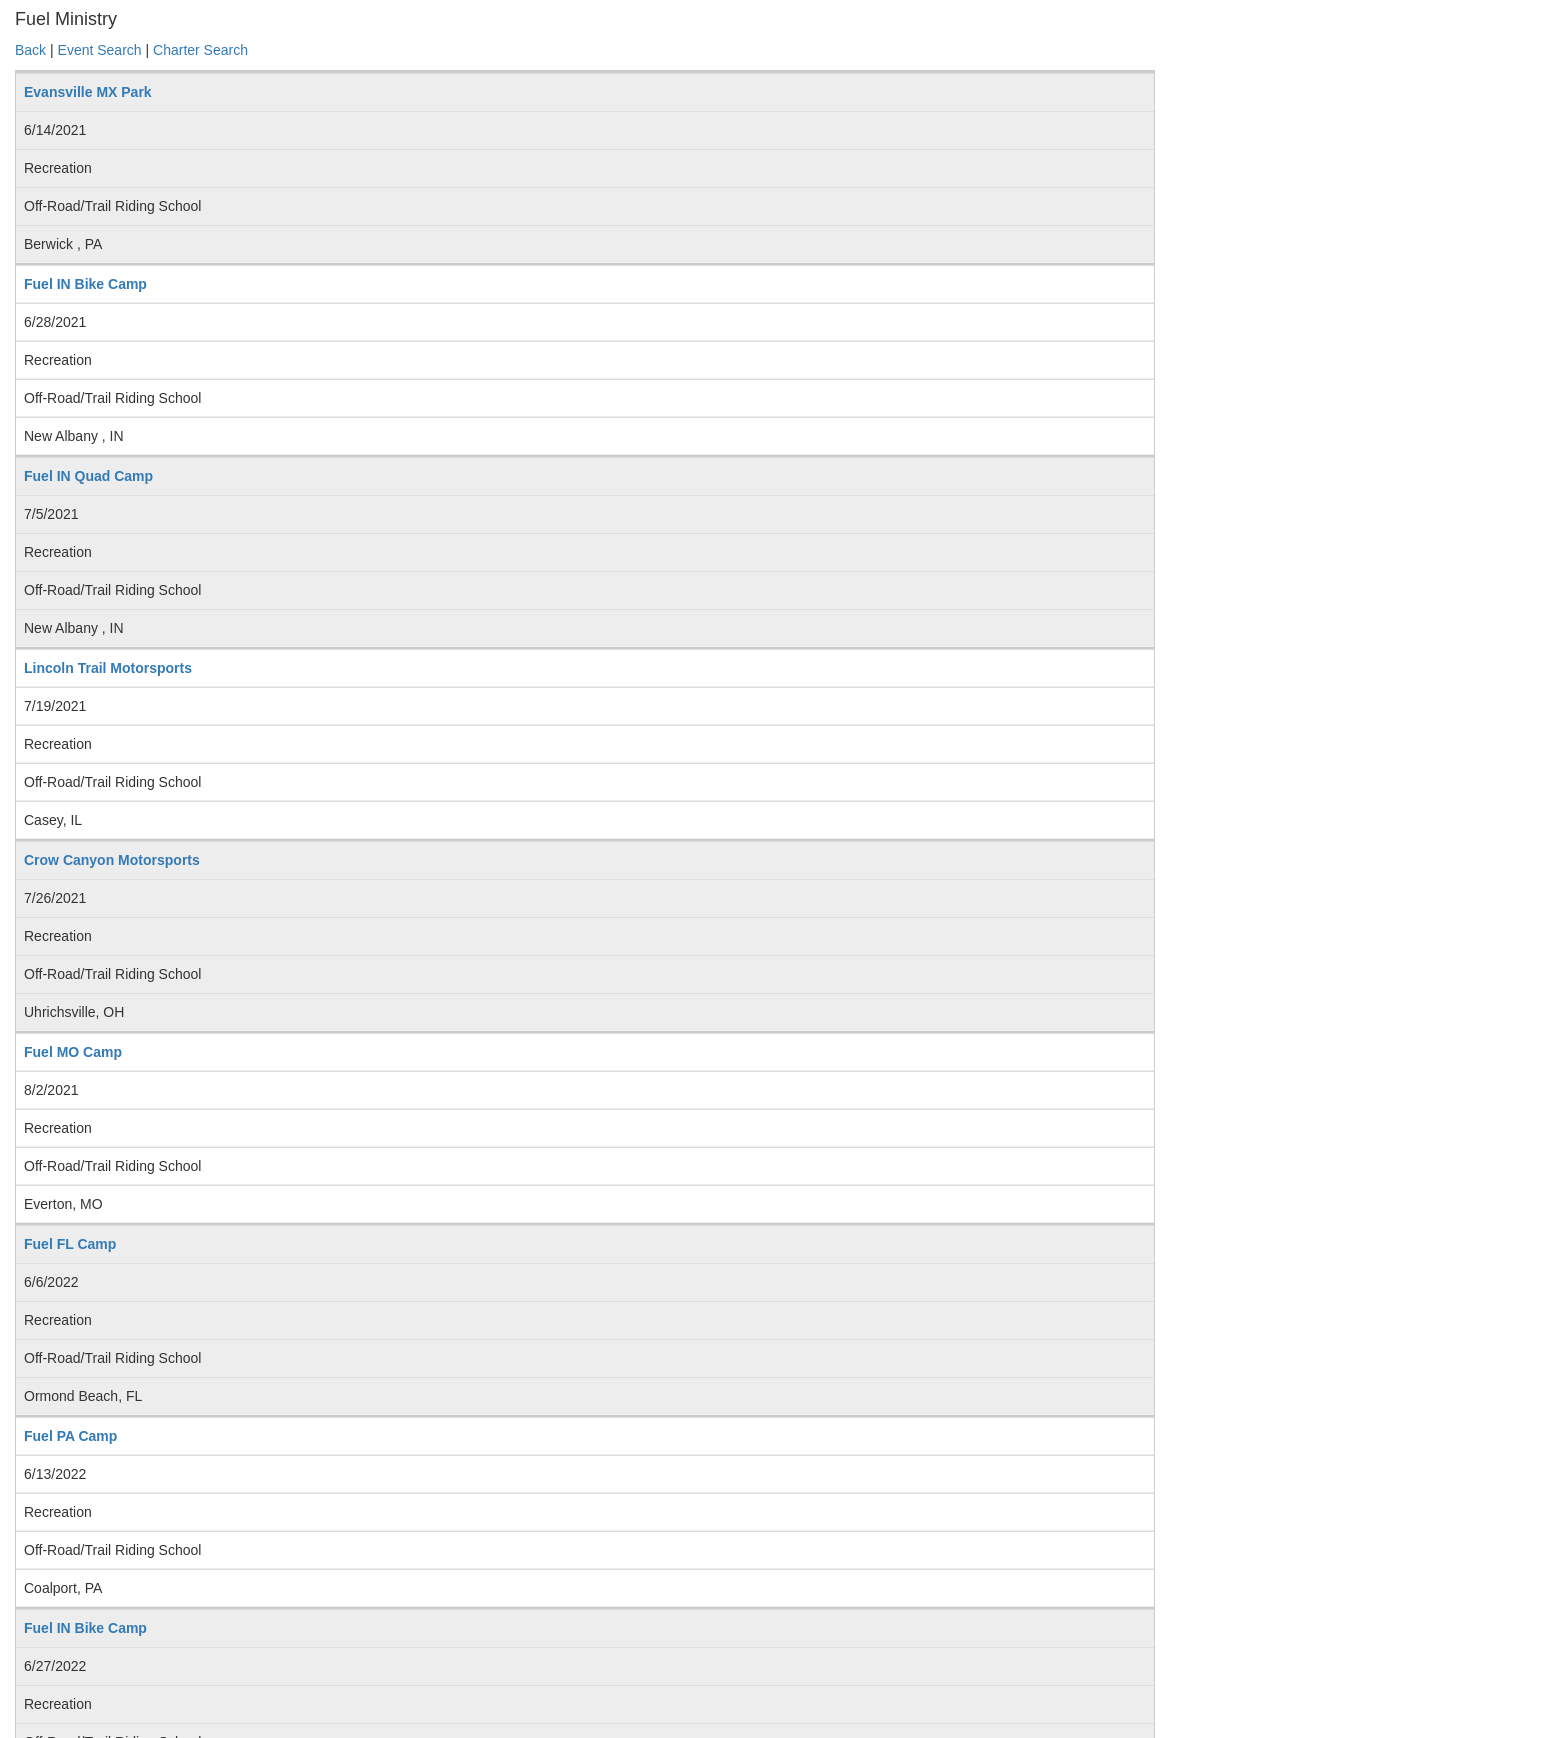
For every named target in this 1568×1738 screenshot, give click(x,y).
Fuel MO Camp (73, 1052)
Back (30, 50)
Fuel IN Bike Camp (85, 284)
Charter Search (200, 50)
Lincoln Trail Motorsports (108, 668)
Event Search (100, 50)
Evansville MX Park (88, 92)
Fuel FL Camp (70, 1244)
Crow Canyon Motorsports (112, 860)
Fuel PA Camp (70, 1436)
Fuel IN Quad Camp (88, 476)
